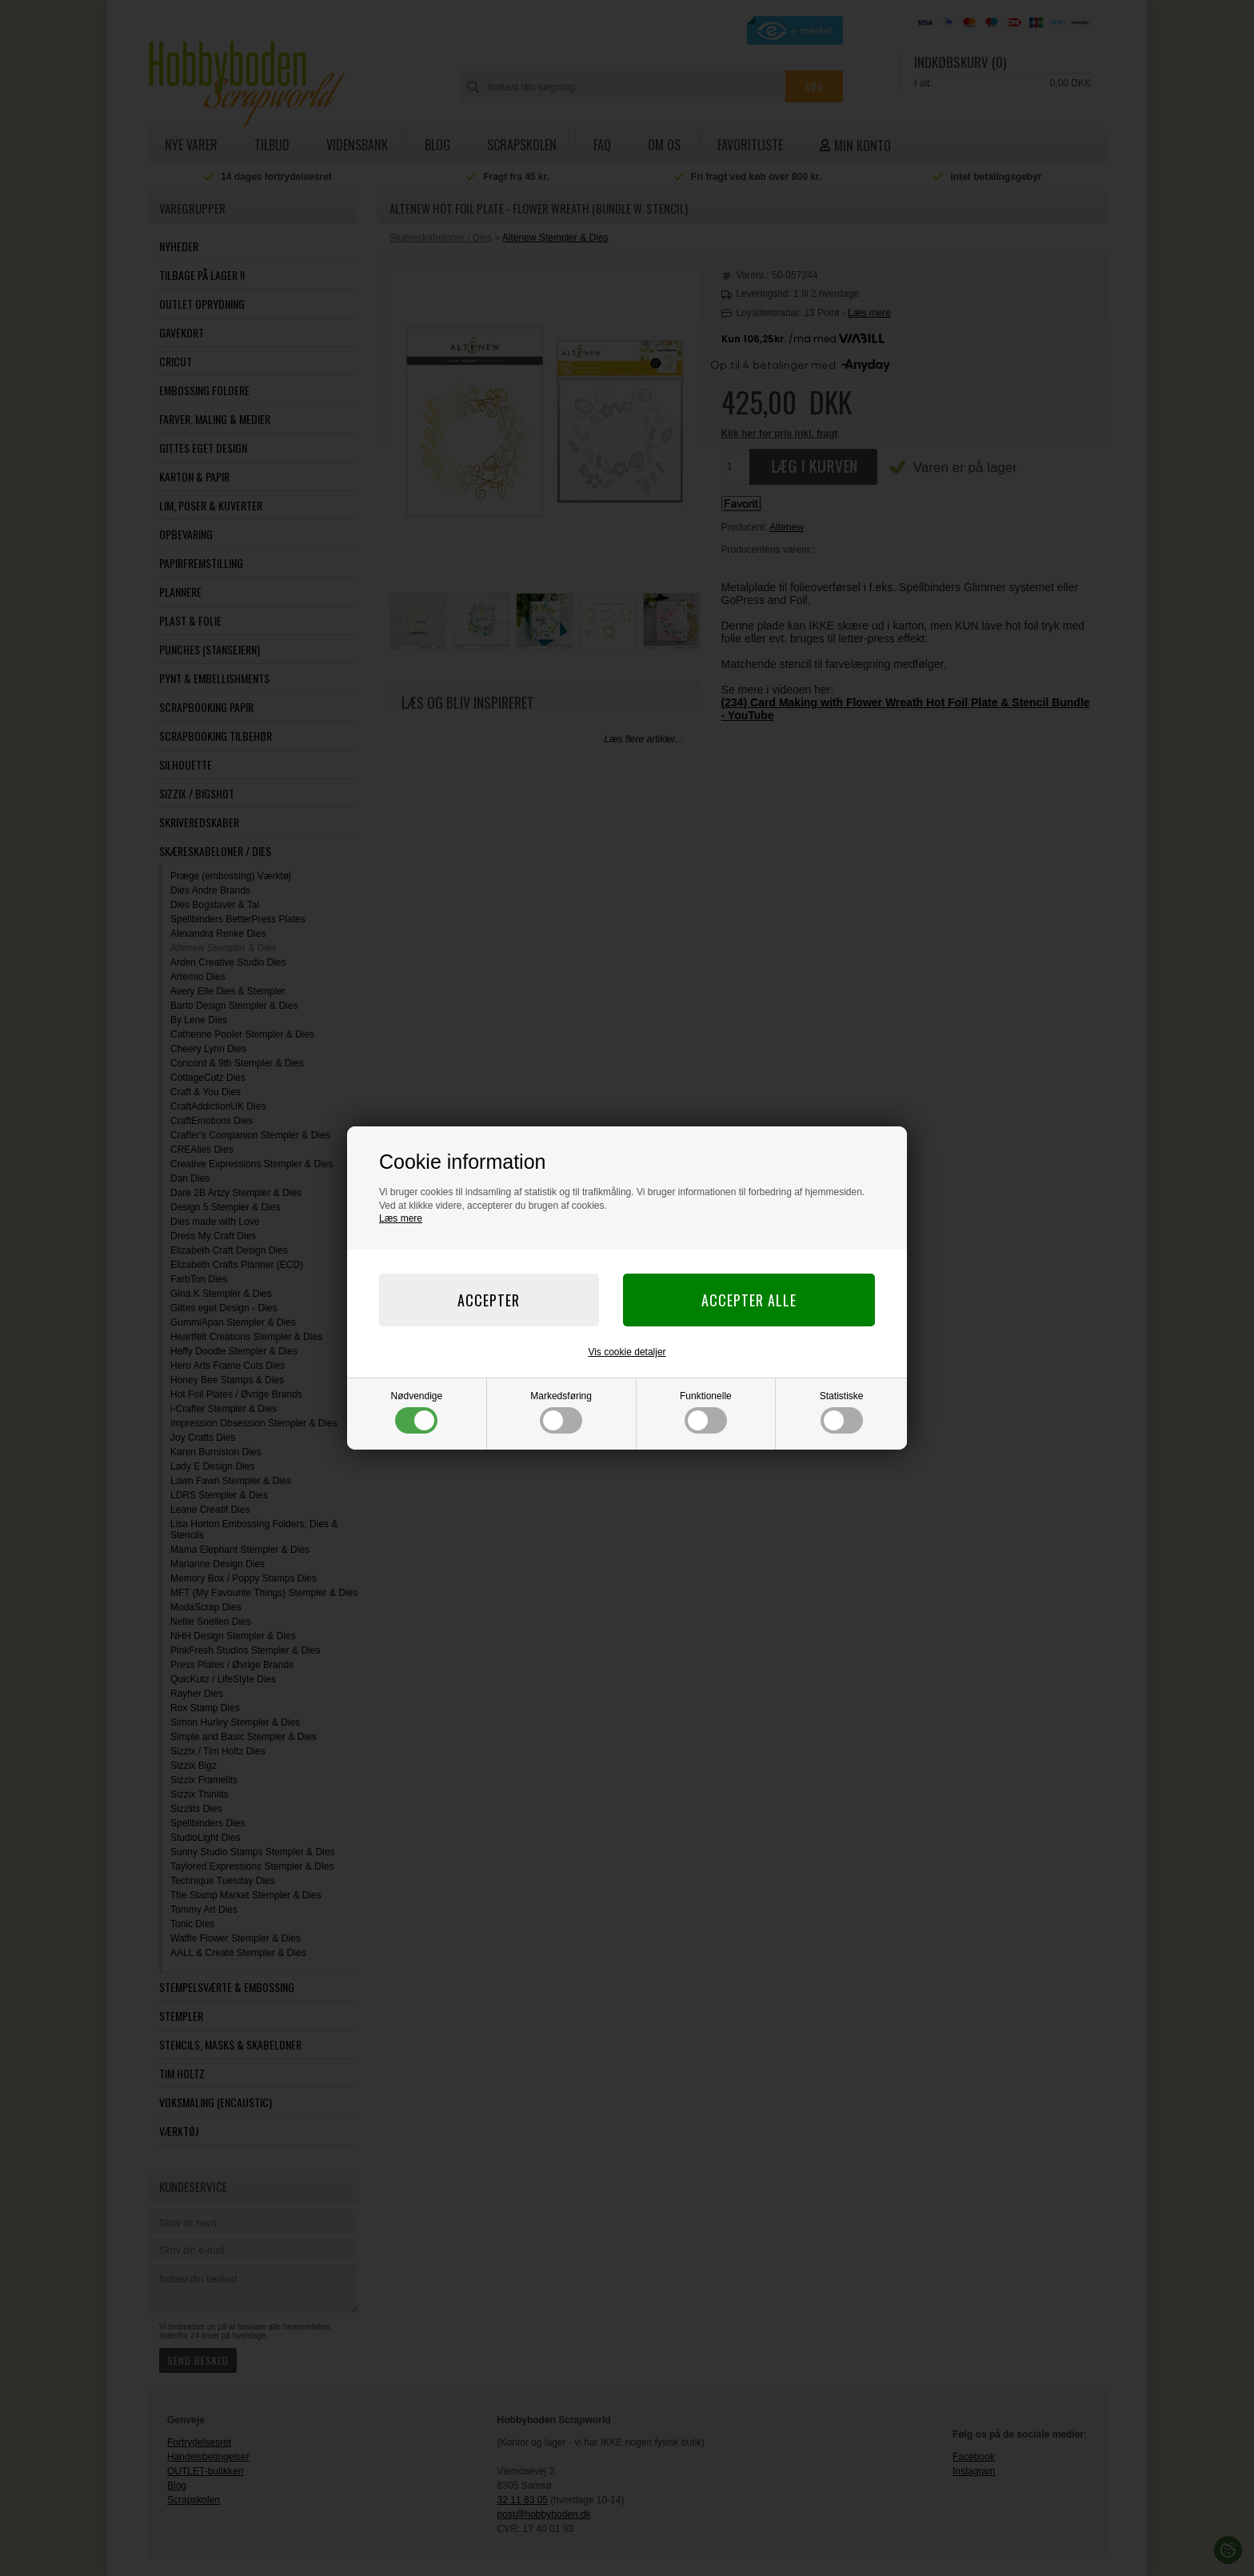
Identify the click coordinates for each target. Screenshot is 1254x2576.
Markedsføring (561, 1412)
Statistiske (842, 1412)
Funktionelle (706, 1412)
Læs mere (400, 1218)
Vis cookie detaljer (626, 1352)
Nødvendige (417, 1412)
